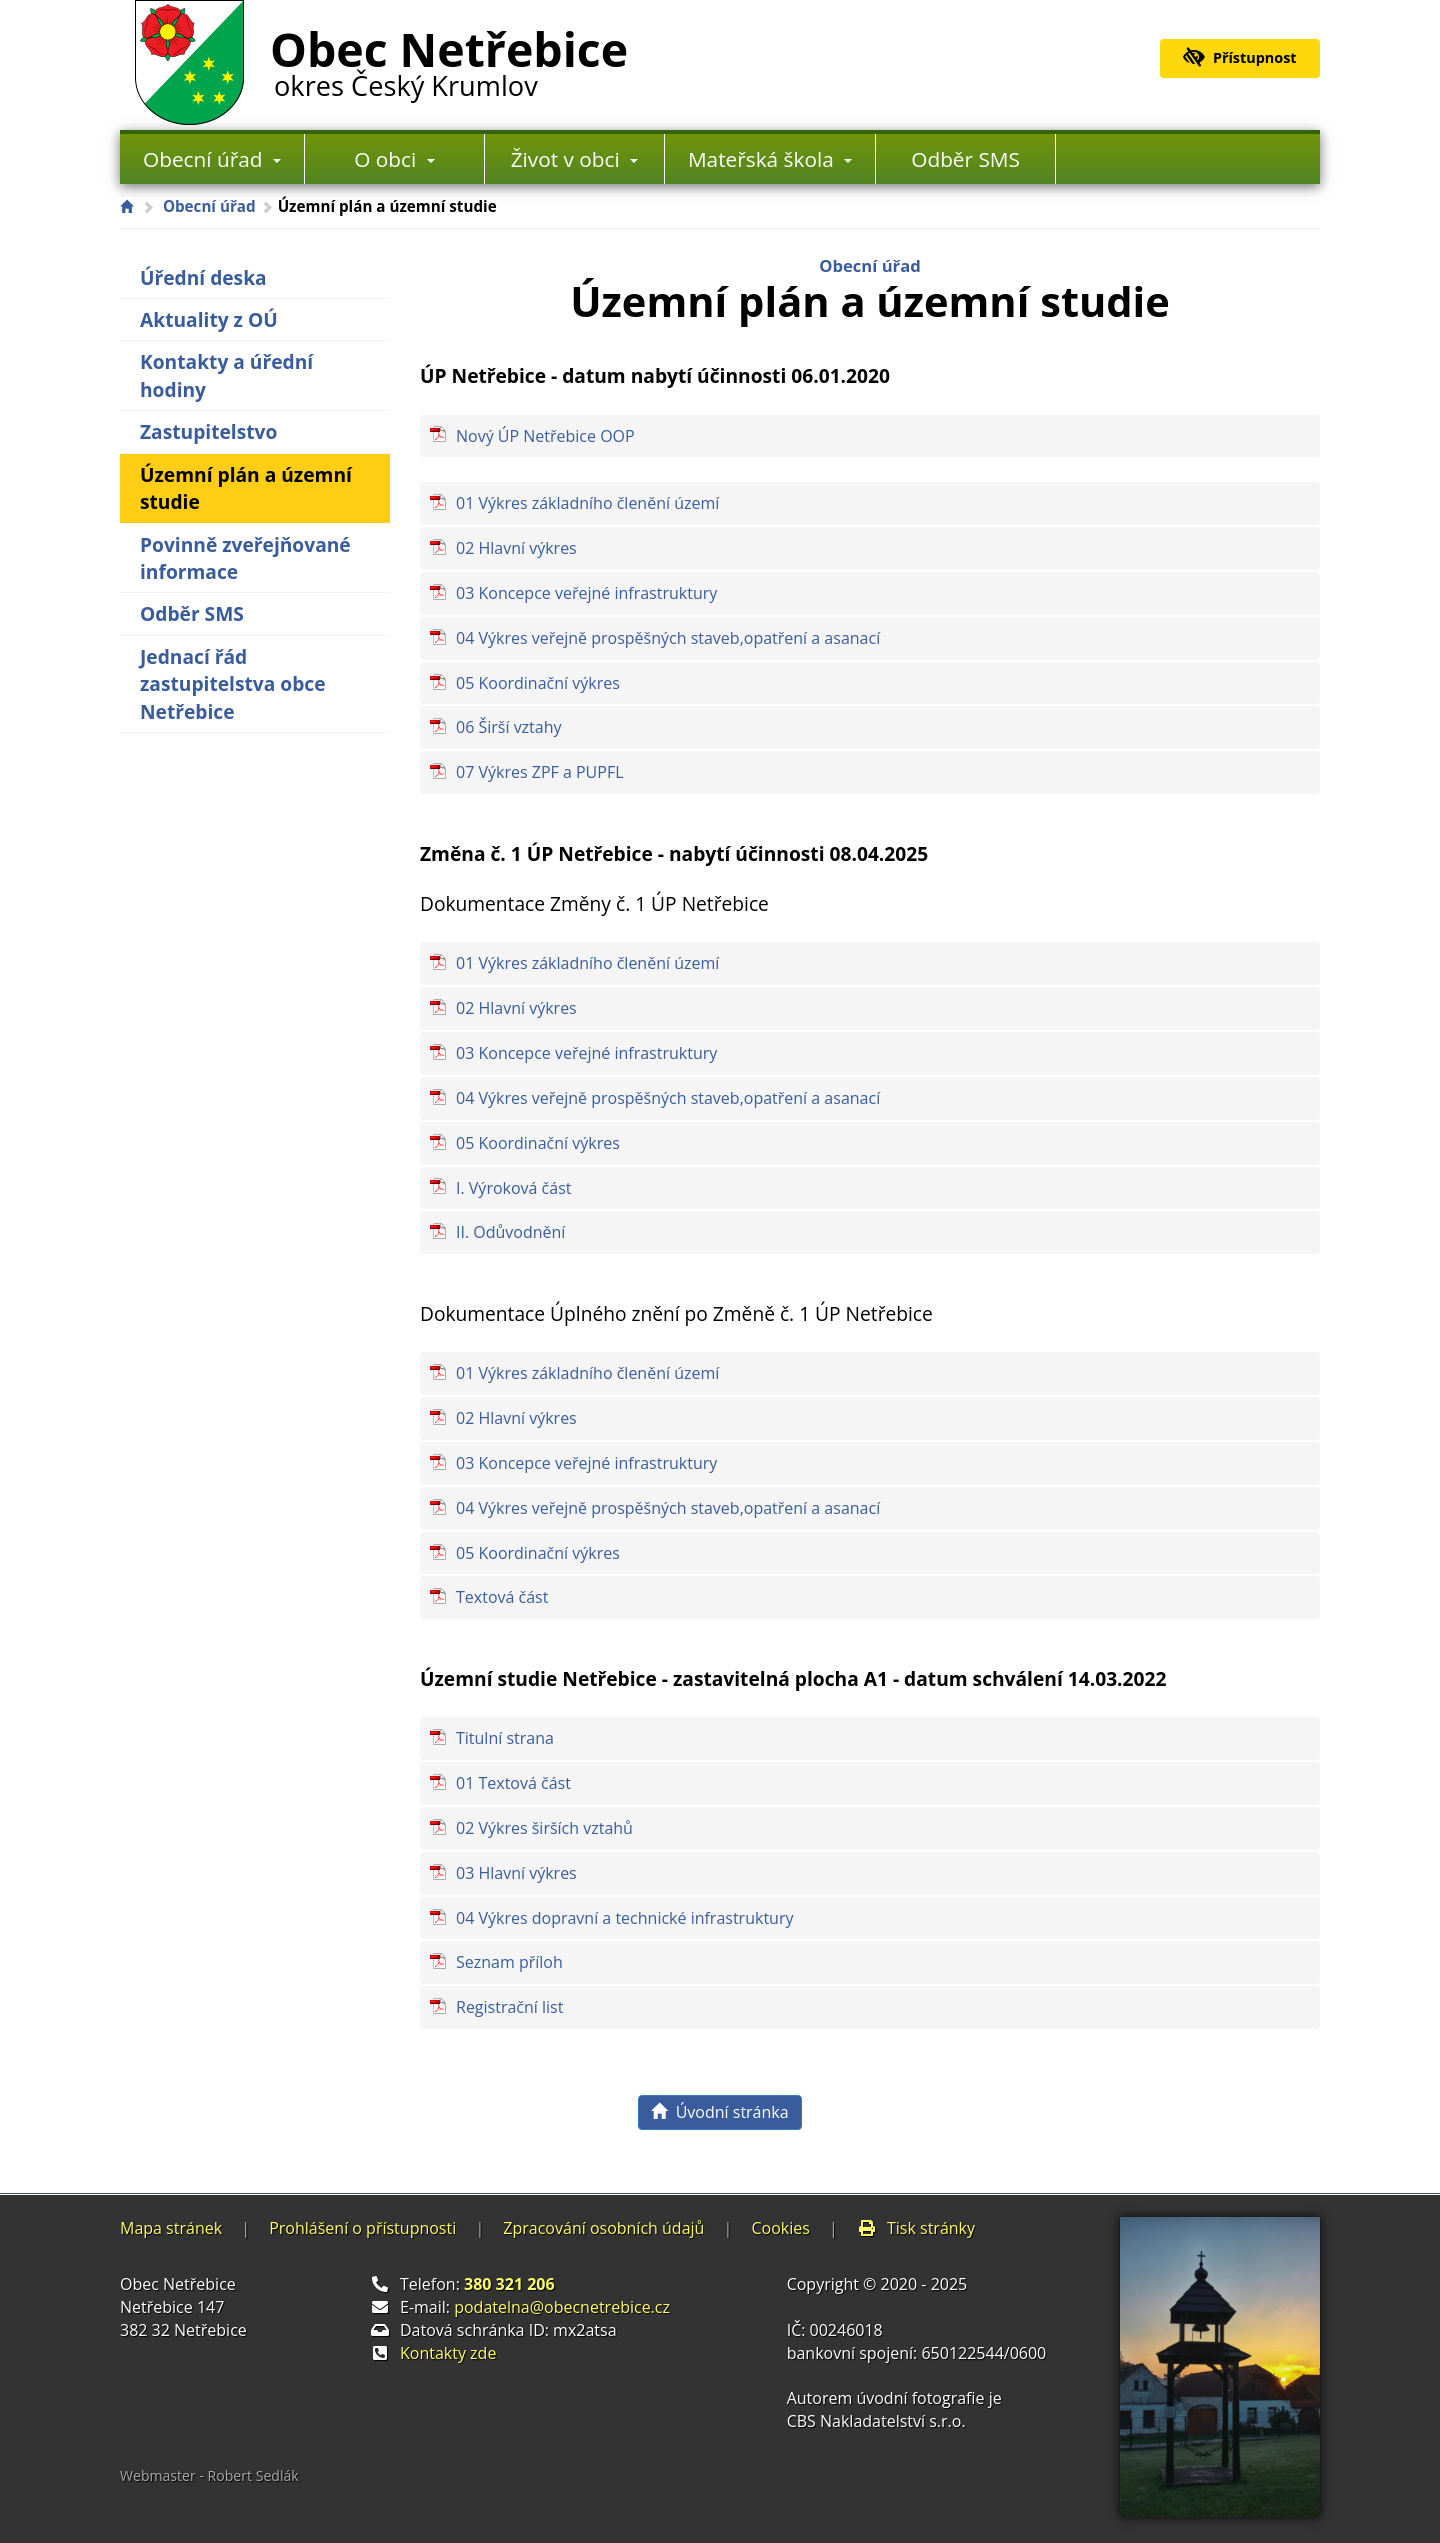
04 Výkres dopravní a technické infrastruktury (624, 1918)
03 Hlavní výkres (516, 1873)
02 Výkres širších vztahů (544, 1828)
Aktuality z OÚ (209, 319)
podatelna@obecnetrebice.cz (562, 2307)
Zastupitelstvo (208, 431)
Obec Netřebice (449, 59)
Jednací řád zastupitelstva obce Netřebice (233, 684)
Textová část (502, 1597)
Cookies (780, 2228)
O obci (394, 159)
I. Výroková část (514, 1188)
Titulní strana (505, 1738)
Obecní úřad (212, 159)
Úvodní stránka (719, 2112)
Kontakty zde (448, 2353)
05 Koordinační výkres (538, 683)
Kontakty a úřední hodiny (226, 375)
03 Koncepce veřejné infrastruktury (586, 593)
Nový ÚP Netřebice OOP (545, 436)
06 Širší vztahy (509, 727)
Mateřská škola (770, 159)
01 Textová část (513, 1783)
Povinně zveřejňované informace (245, 558)
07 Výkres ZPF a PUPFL (539, 772)
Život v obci (575, 159)
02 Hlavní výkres (516, 548)
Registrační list (509, 2007)
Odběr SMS (965, 159)
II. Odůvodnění (510, 1232)
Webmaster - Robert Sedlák (209, 2475)
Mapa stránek (171, 2228)
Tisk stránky (916, 2228)
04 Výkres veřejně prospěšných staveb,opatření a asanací (668, 638)
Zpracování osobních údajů (603, 2228)
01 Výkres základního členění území (587, 503)
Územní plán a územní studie (246, 488)
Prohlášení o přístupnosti (362, 2228)
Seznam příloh (509, 1962)
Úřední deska (203, 277)
